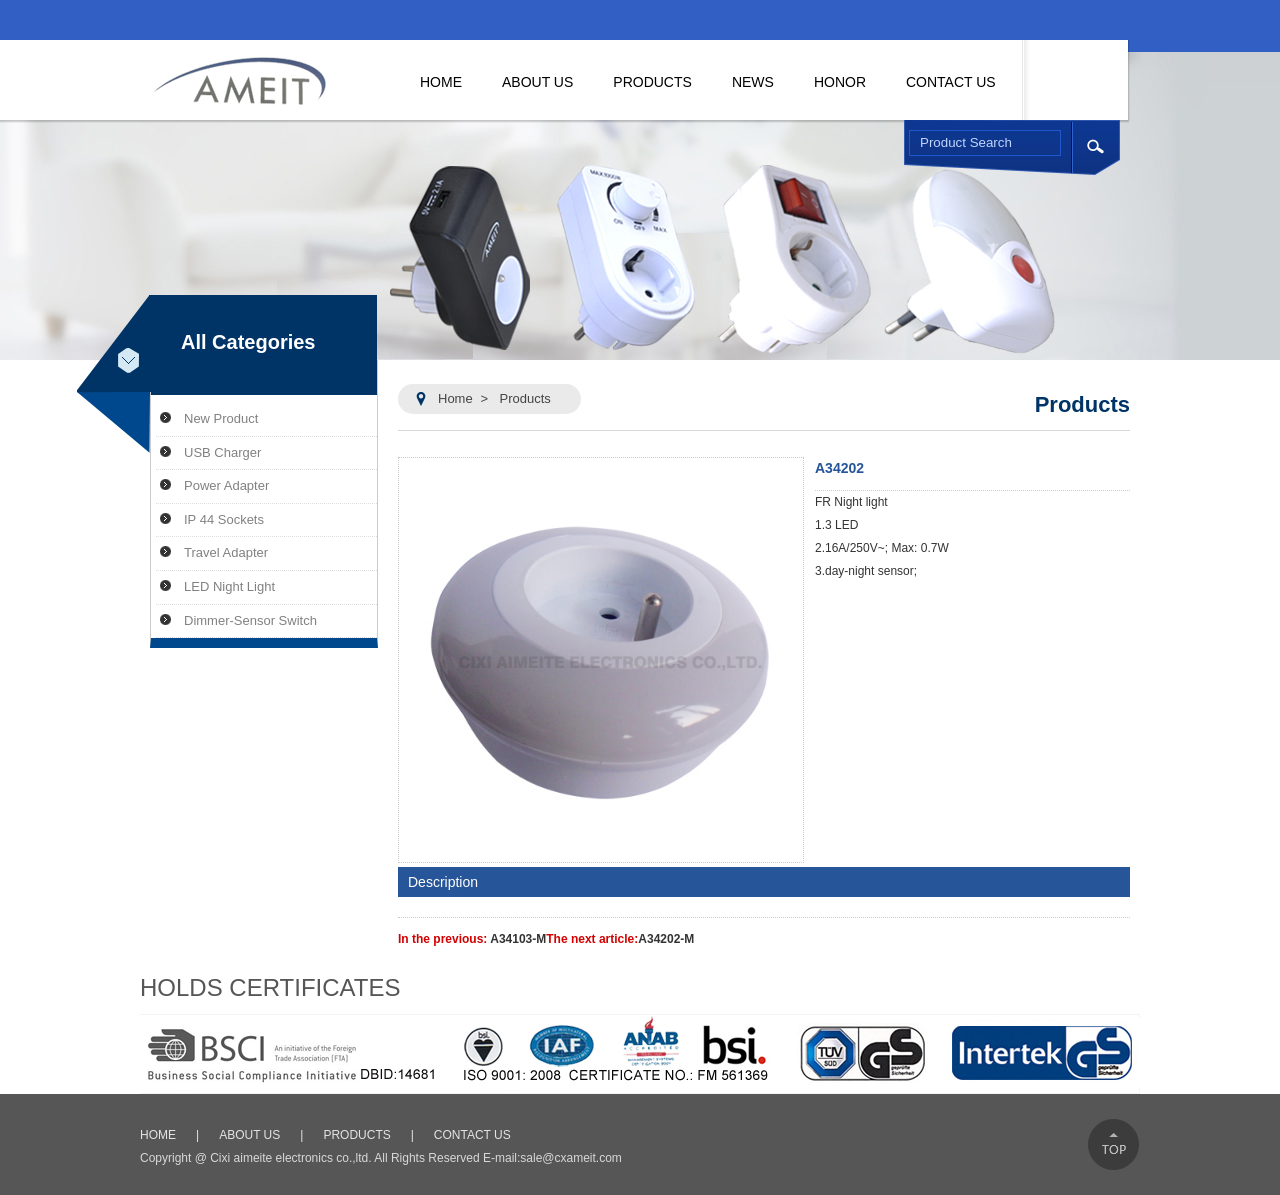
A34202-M (666, 939)
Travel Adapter (226, 552)
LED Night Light (229, 586)
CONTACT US (472, 1135)
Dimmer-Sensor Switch (250, 620)
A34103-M (518, 939)
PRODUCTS (356, 1135)
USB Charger (222, 452)
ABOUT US (249, 1135)
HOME (158, 1135)
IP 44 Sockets (224, 519)
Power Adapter (226, 485)
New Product (221, 418)
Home (455, 398)
